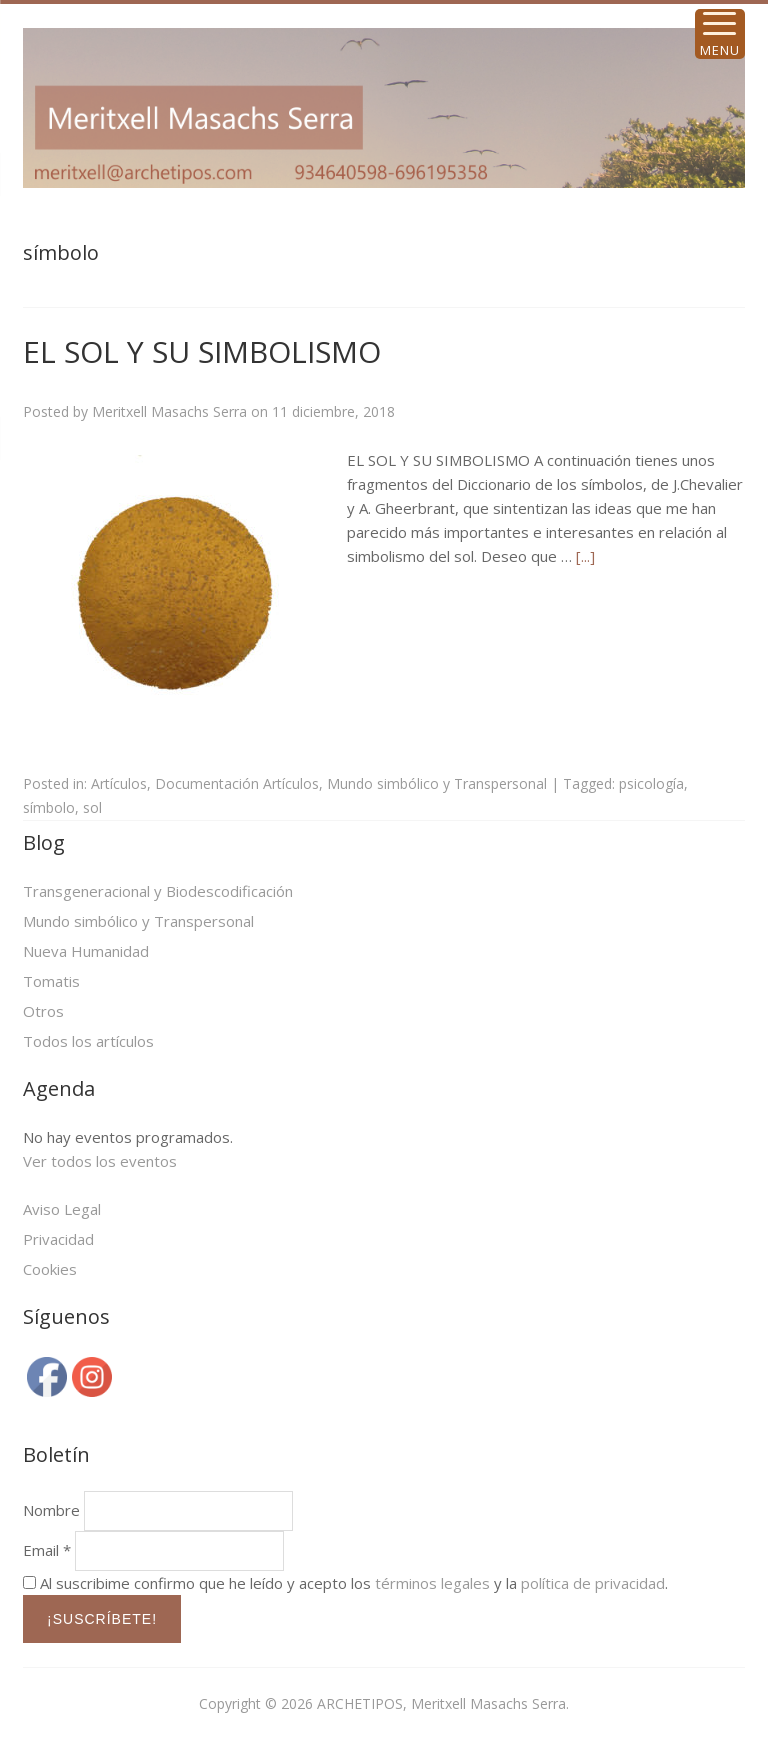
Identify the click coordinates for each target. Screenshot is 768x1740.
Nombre (51, 1510)
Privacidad (58, 1239)
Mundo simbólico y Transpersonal (437, 783)
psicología (651, 783)
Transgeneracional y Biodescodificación (158, 891)
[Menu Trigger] (720, 34)
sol (92, 807)
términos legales (432, 1583)
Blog (44, 842)
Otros (43, 1011)
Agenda (59, 1088)
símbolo (49, 807)
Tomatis (51, 981)
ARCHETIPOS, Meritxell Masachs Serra (441, 1703)
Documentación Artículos (237, 783)
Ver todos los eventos (100, 1161)
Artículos (119, 783)
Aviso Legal (62, 1209)
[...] (585, 556)
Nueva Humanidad (86, 951)
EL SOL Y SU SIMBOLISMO (202, 351)
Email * (47, 1550)
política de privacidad (593, 1583)
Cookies (50, 1269)
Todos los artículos (88, 1041)
